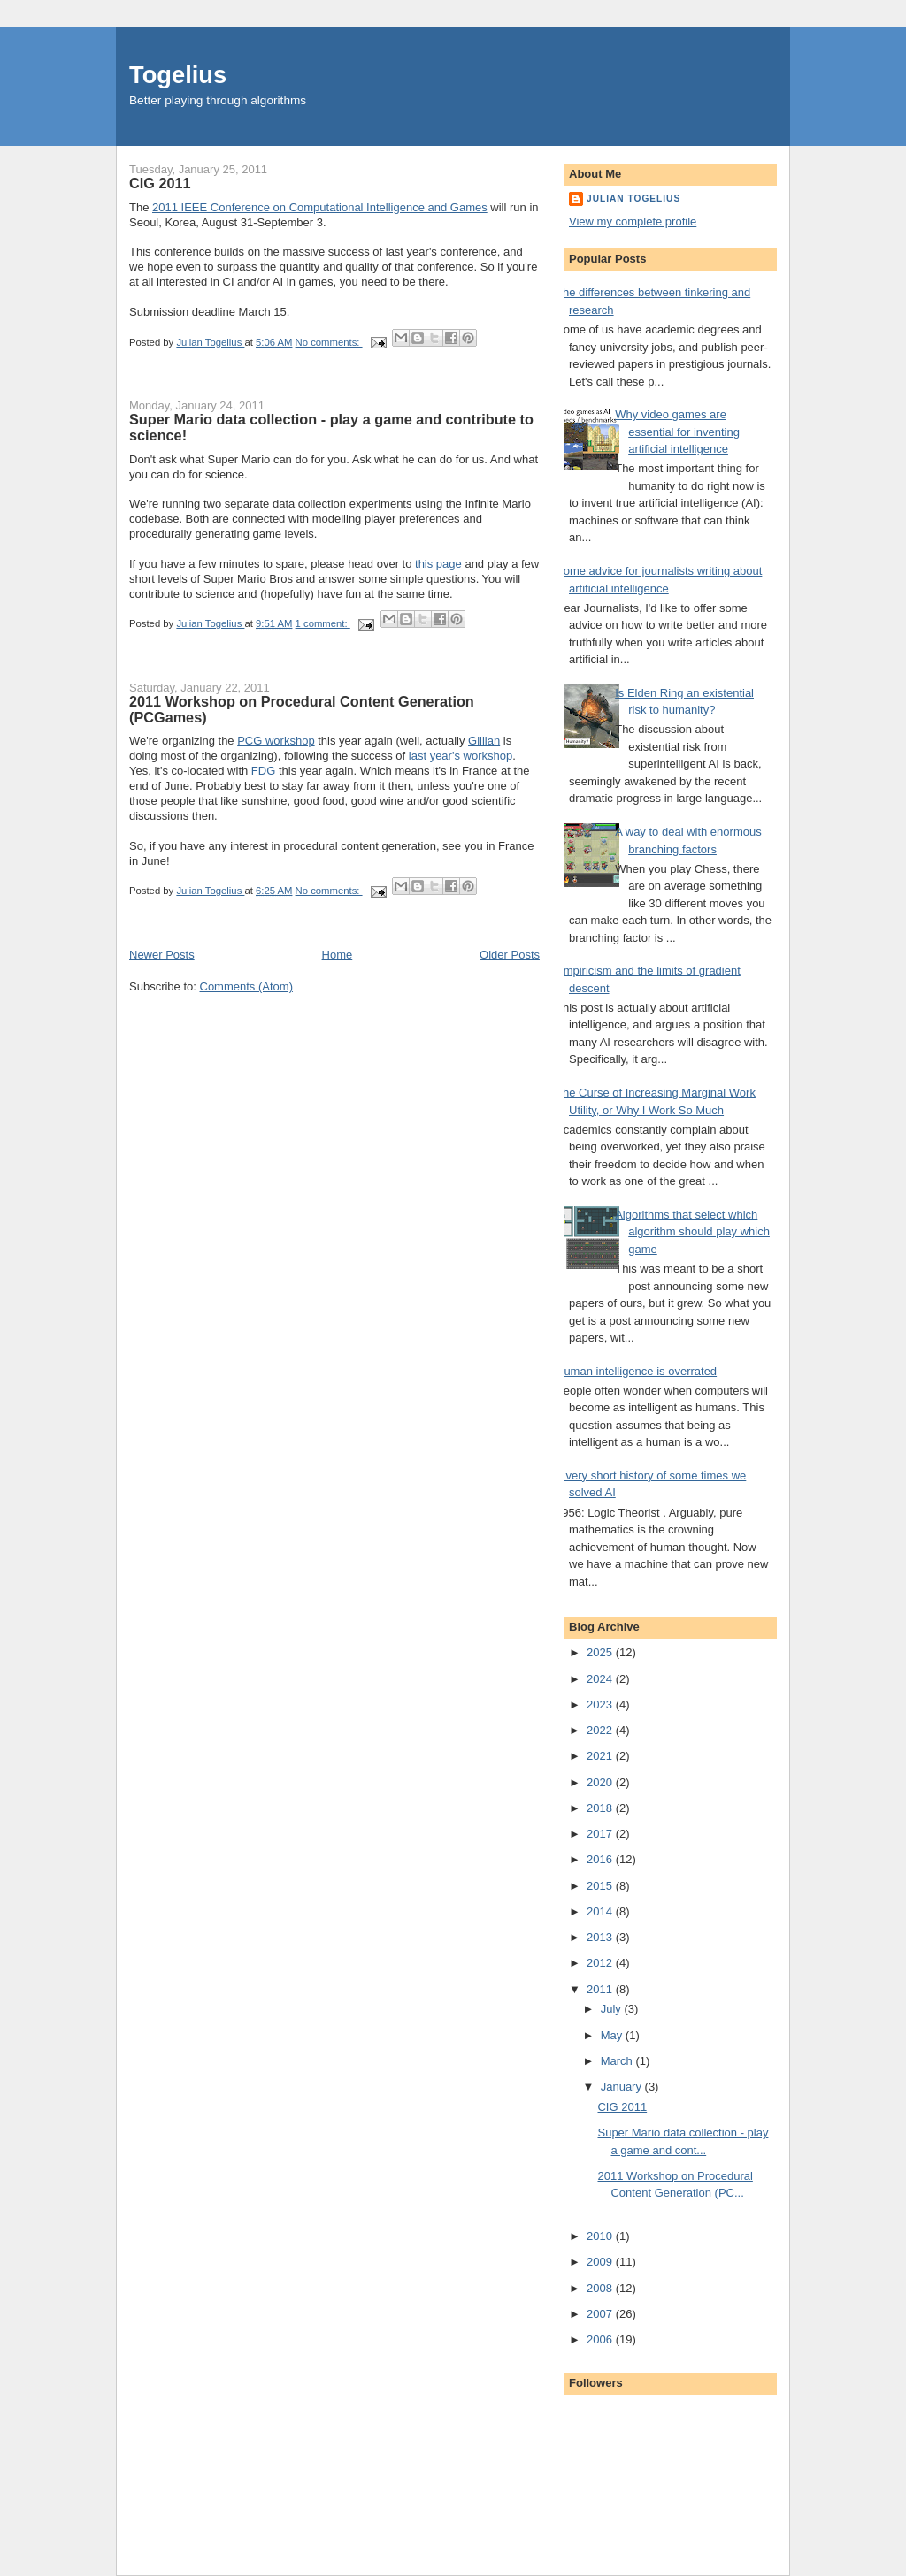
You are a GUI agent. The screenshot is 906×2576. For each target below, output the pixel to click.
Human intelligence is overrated (636, 1371)
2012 (601, 1962)
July (613, 2008)
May (613, 2035)
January (623, 2086)
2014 (601, 1911)
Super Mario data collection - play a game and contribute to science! (331, 427)
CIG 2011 (160, 183)
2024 (601, 1678)
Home (337, 954)
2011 (601, 1989)
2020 (601, 1782)
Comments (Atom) (246, 986)
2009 (601, 2261)
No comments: (329, 342)
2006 (601, 2339)
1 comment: (323, 623)
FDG (263, 770)
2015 (601, 1885)
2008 (601, 2288)
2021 (601, 1755)
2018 (601, 1808)
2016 (601, 1859)
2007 (601, 2313)
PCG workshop (275, 740)
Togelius (177, 74)
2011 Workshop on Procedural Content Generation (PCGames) (301, 709)
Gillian (484, 740)
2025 (601, 1652)
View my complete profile (632, 221)
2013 (601, 1937)
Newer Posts (162, 954)
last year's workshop (460, 755)
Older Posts (510, 954)
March (618, 2061)
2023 (601, 1704)
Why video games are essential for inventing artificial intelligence (677, 431)
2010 (601, 2236)
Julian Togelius (633, 198)
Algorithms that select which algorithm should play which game (692, 1232)
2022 (601, 1730)
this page (438, 563)
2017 (601, 1833)
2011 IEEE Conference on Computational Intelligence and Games (320, 207)
